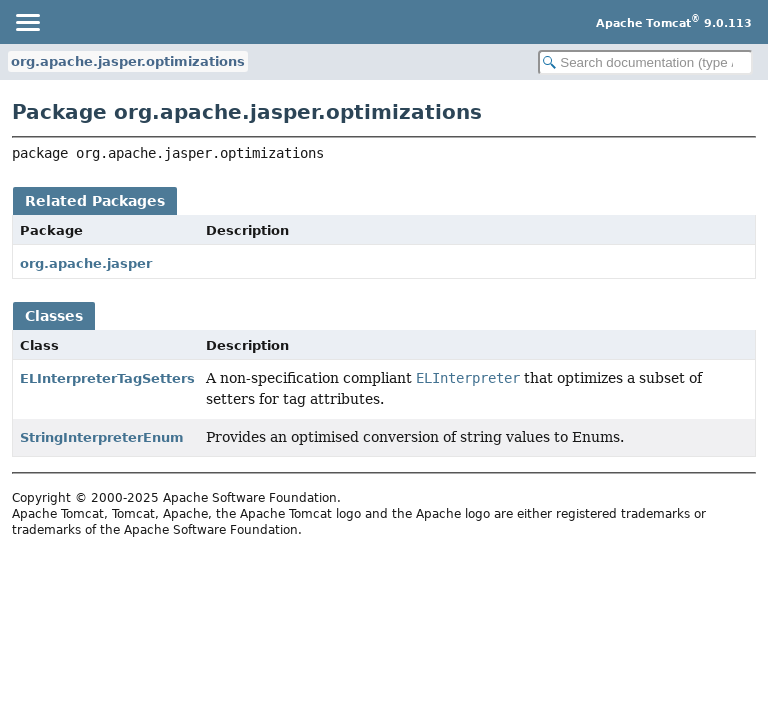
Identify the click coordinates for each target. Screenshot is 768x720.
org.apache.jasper (86, 263)
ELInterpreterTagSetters (107, 378)
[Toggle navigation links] (27, 22)
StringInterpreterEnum (102, 437)
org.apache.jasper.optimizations (128, 61)
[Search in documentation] (645, 62)
